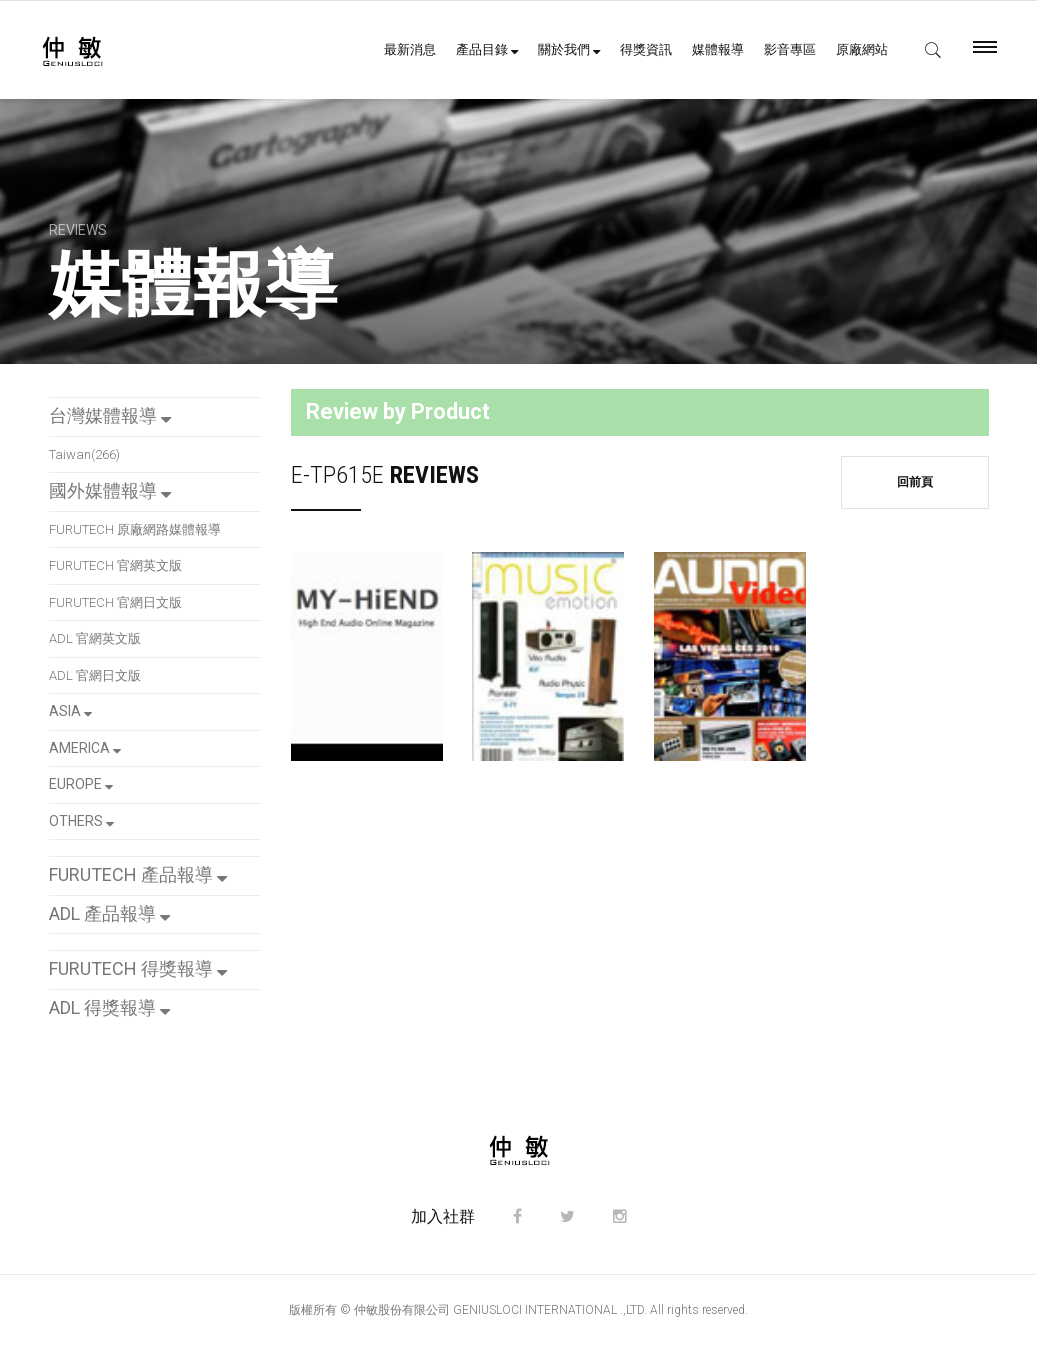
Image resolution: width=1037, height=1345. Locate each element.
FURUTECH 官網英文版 (115, 565)
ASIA (70, 711)
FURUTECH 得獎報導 (138, 968)
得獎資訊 (646, 49)
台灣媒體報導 (110, 415)
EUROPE (81, 784)
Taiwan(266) (84, 454)
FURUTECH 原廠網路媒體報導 (135, 529)
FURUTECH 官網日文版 (115, 602)
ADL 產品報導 (109, 913)
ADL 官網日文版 (95, 675)
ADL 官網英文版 (95, 638)
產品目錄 (487, 49)
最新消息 (410, 49)
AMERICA (85, 748)
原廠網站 (862, 49)
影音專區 (790, 49)
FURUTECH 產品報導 (138, 874)
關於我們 (569, 49)
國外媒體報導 (110, 490)
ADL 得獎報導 (109, 1007)
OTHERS (81, 821)
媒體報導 (718, 49)
